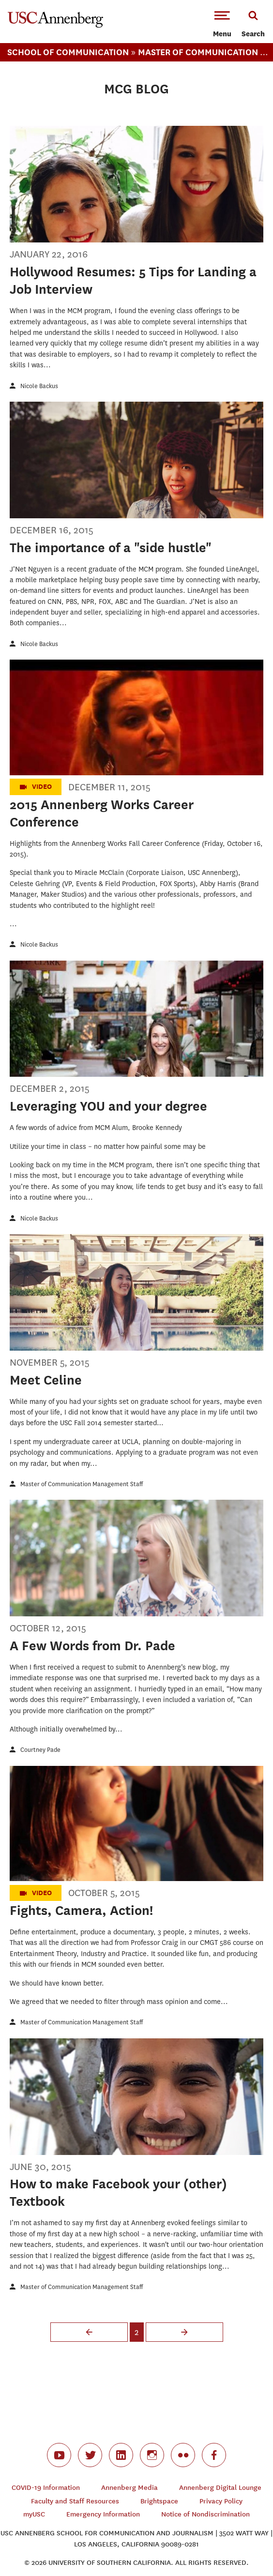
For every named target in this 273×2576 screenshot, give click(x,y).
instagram (152, 2455)
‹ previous (89, 2332)
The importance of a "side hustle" (111, 547)
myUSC (34, 2514)
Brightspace (159, 2501)
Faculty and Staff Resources (75, 2501)
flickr (183, 2455)
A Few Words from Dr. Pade (92, 1645)
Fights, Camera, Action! (81, 1910)
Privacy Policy (221, 2501)
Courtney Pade (40, 1750)
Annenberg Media (129, 2488)
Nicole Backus (39, 386)
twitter (90, 2455)
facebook (214, 2455)
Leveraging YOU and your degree (108, 1106)
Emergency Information (103, 2514)
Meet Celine (46, 1379)
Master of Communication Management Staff (81, 1484)
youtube (59, 2455)
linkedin (121, 2455)
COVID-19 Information (46, 2488)
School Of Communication (68, 52)
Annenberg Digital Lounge (220, 2488)
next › (184, 2332)
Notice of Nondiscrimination (205, 2514)
